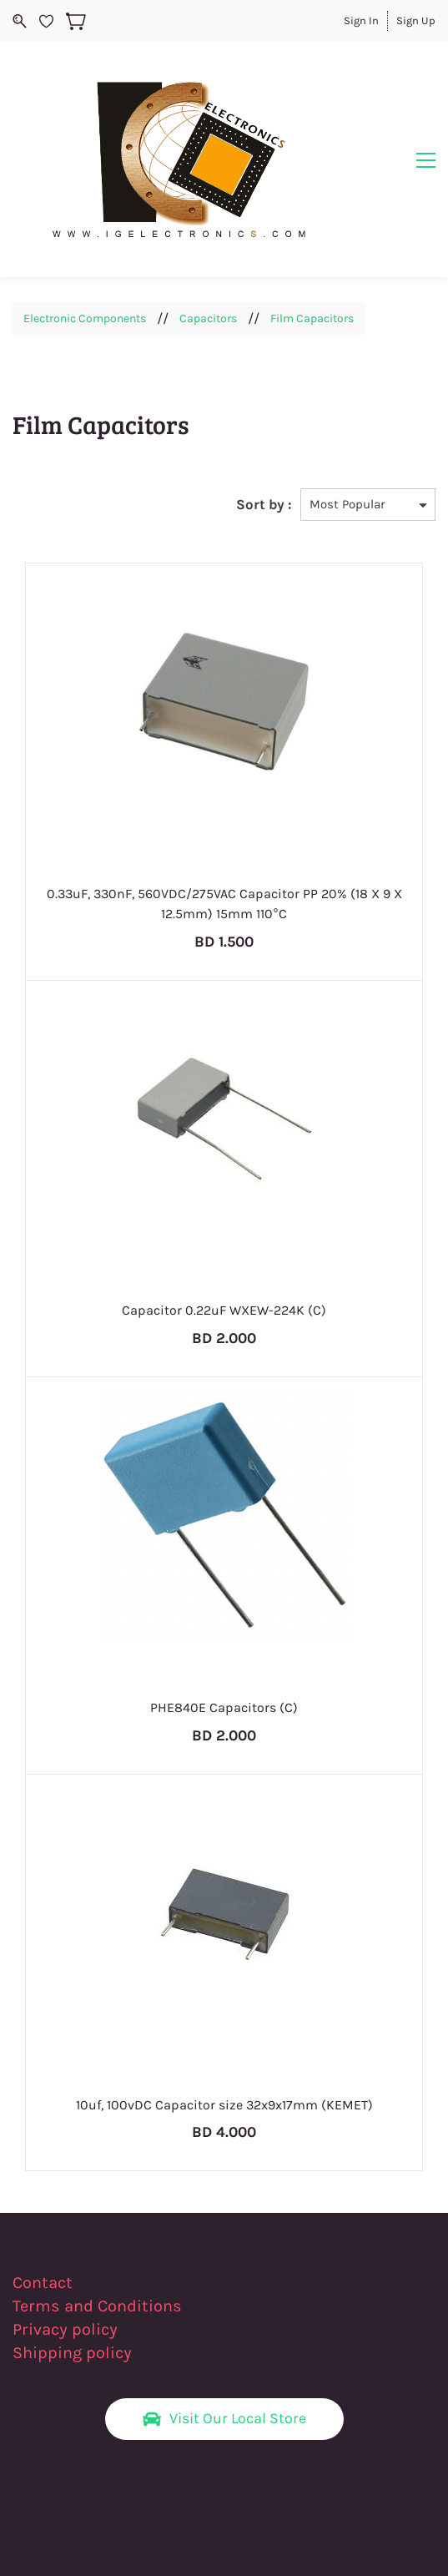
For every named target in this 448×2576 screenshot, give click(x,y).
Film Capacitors (312, 213)
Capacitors (208, 213)
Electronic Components (84, 213)
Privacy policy (67, 2225)
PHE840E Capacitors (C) (224, 1602)
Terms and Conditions (97, 2201)
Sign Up (415, 20)
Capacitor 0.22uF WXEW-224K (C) (224, 1206)
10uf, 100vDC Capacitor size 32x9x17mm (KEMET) (224, 2000)
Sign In (361, 20)
